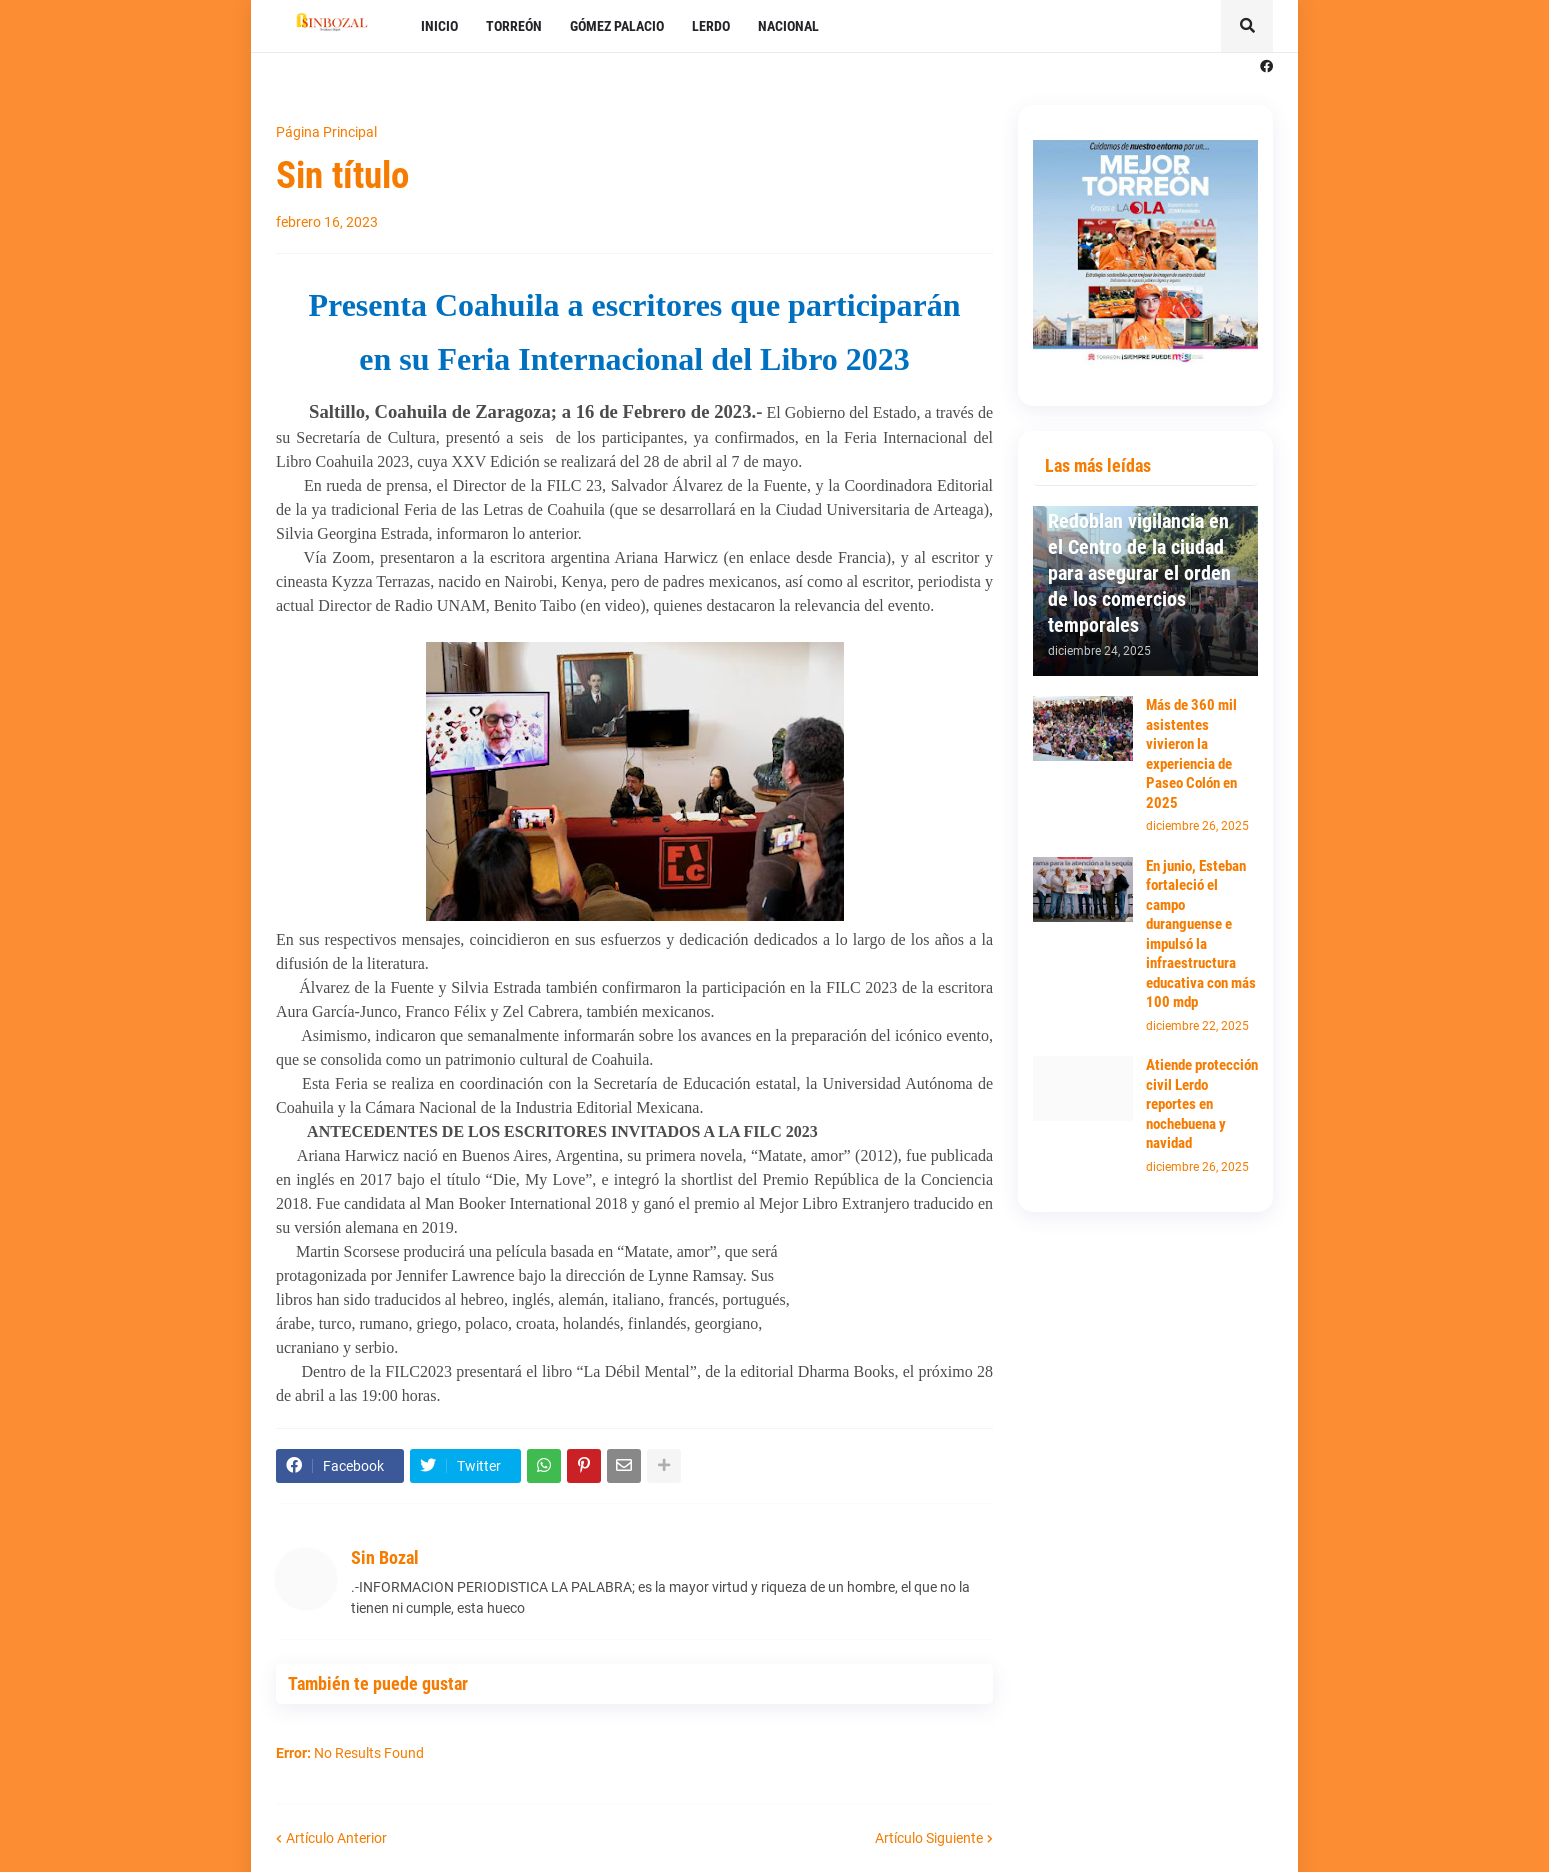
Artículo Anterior (336, 1838)
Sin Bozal (385, 1557)
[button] (1247, 26)
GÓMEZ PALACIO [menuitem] (617, 26)
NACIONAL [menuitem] (788, 26)
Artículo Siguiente (929, 1838)
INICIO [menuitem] (439, 26)
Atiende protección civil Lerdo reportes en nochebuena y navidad (1202, 1104)
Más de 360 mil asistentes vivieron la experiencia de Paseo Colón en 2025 (1191, 754)
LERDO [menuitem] (711, 26)
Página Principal (326, 132)
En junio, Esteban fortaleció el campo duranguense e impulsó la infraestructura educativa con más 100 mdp (1201, 934)
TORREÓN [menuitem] (514, 26)
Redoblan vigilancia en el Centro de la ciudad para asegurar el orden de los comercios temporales (1139, 573)
